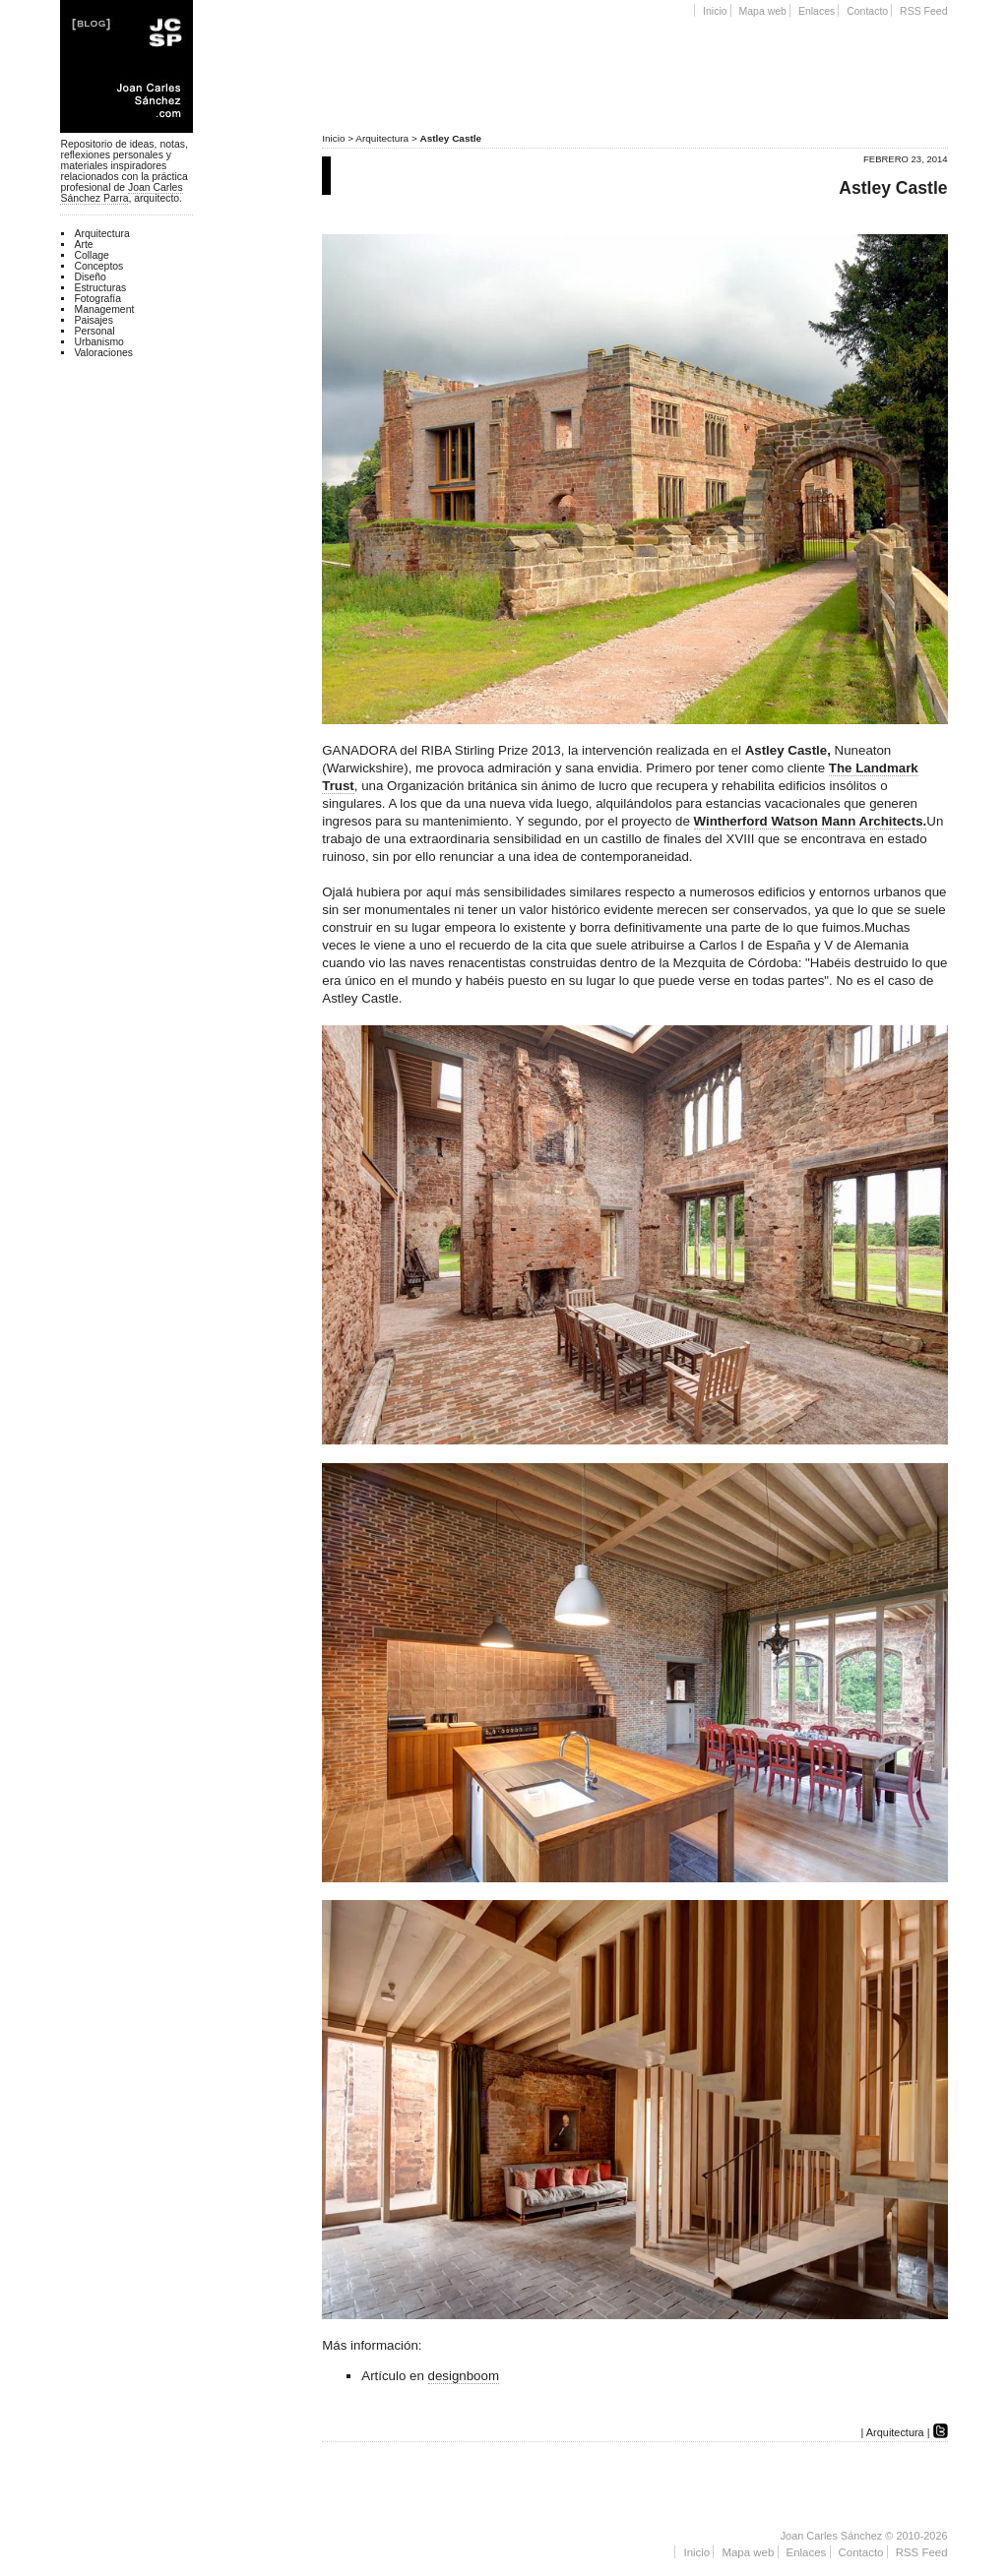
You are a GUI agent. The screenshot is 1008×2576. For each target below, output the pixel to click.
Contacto (867, 11)
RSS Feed (923, 11)
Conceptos (98, 266)
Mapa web (763, 11)
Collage (91, 255)
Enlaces (816, 11)
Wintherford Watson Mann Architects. (810, 821)
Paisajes (93, 320)
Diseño (90, 277)
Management (104, 309)
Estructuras (100, 287)
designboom (463, 2375)
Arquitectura (382, 138)
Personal (94, 331)
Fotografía (97, 298)
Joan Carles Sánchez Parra (121, 193)
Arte (83, 244)
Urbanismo (98, 342)
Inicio (715, 11)
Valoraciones (103, 352)
